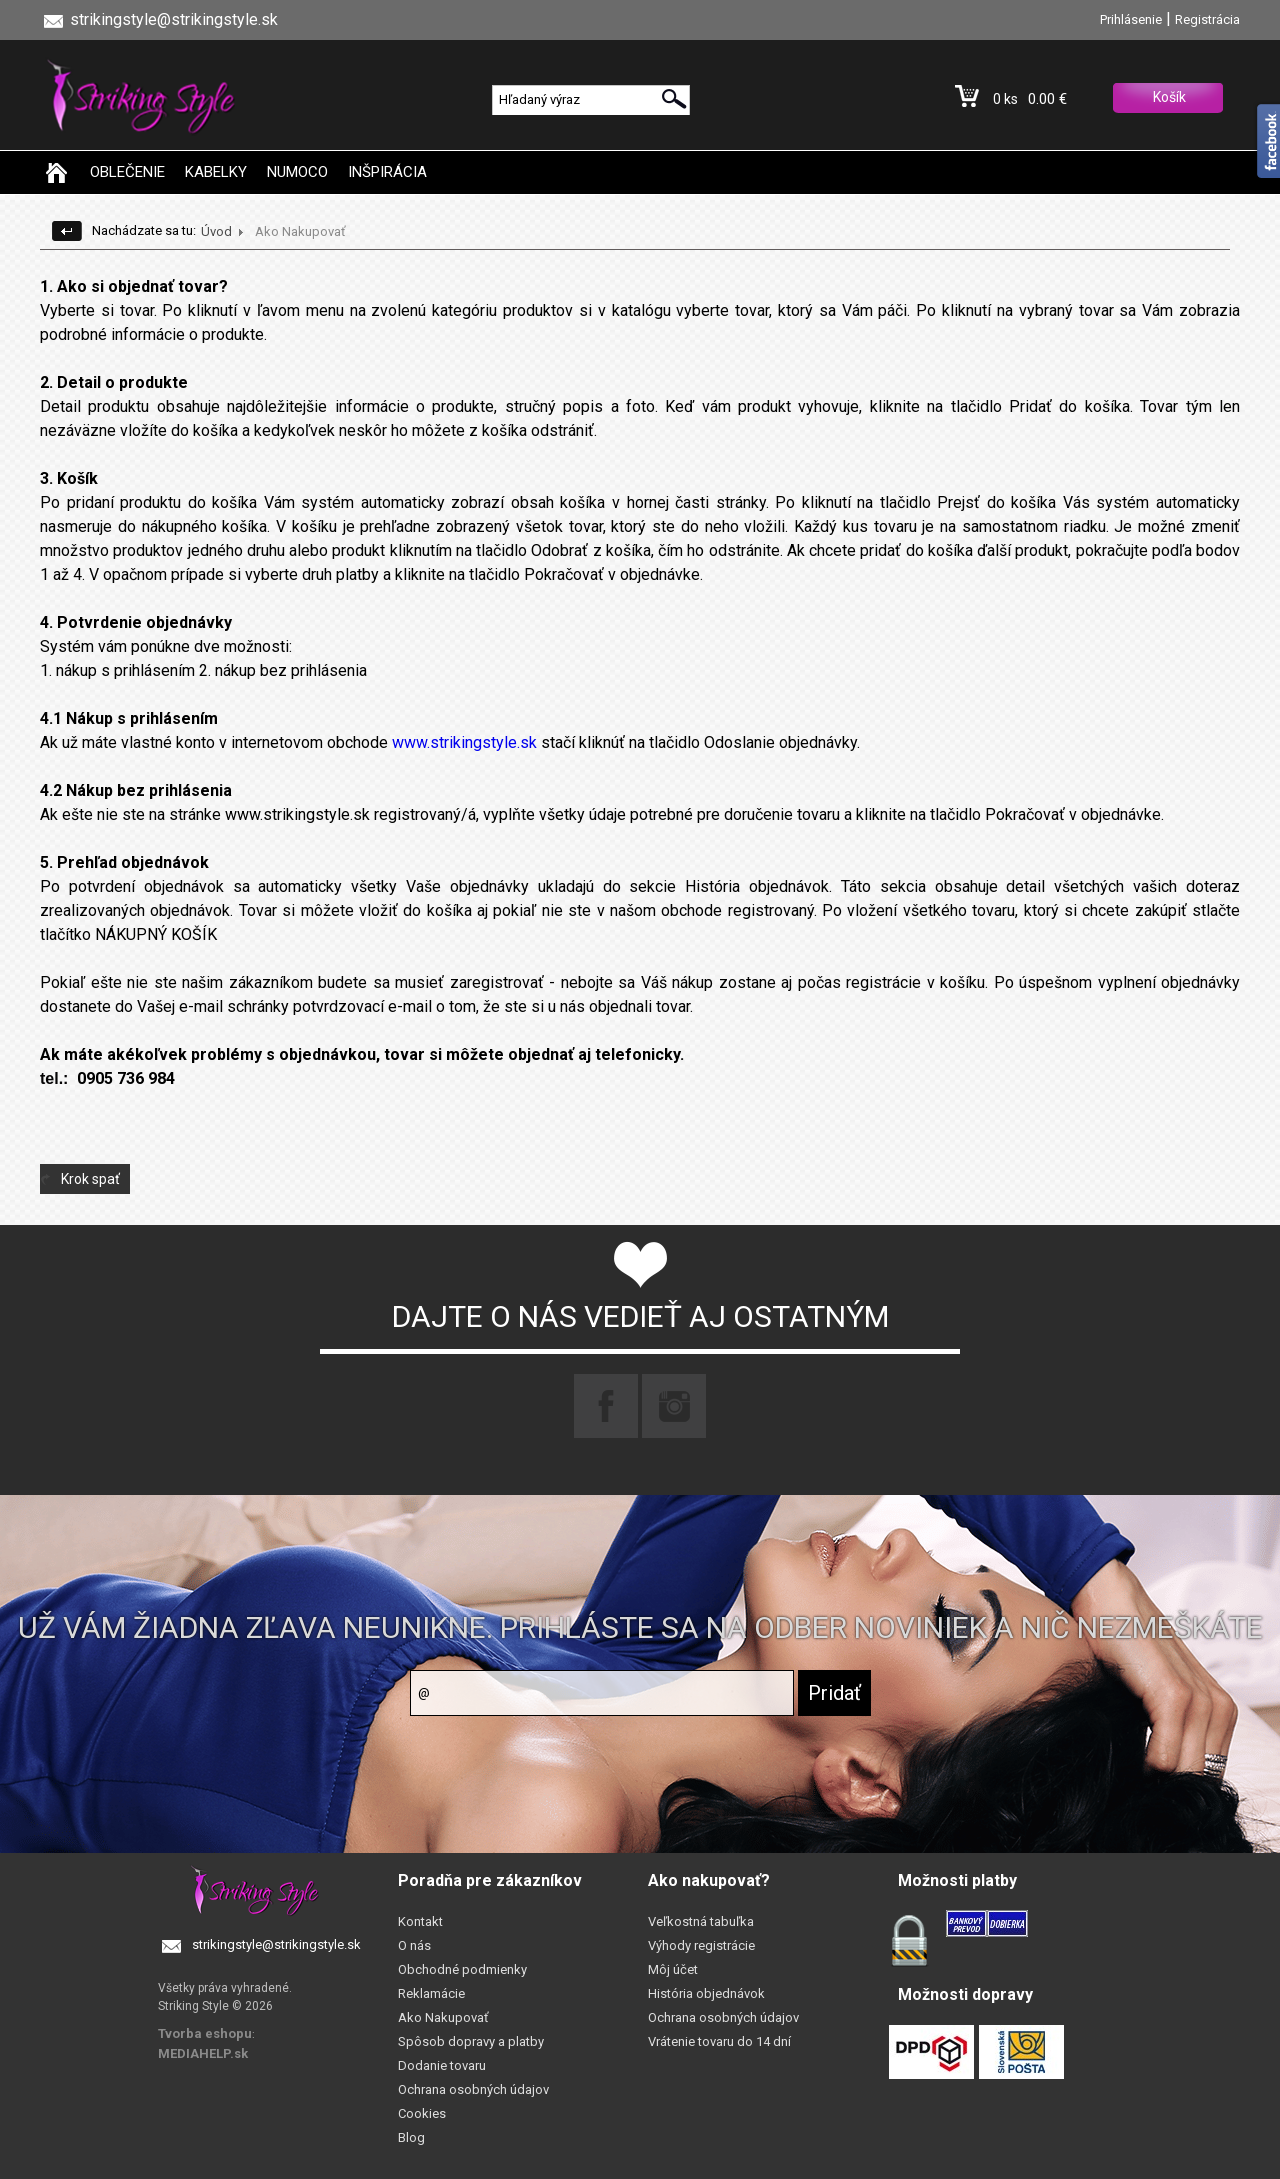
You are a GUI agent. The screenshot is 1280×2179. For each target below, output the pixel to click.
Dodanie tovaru (442, 2065)
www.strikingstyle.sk (464, 742)
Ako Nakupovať (443, 2017)
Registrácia (1207, 19)
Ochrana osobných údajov (473, 2089)
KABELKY (216, 172)
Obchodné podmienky (462, 1969)
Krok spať (90, 1179)
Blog (411, 2137)
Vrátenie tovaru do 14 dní (719, 2041)
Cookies (422, 2113)
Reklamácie (431, 1993)
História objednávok (706, 1993)
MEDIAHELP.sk (203, 2053)
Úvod (216, 231)
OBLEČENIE (127, 172)
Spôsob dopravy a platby (471, 2041)
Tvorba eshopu (205, 2033)
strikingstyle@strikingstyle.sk (276, 1944)
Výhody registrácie (701, 1945)
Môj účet (673, 1969)
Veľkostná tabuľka (701, 1921)
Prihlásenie (1131, 19)
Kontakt (420, 1921)
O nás (414, 1945)
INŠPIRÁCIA (387, 172)
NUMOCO (297, 172)
